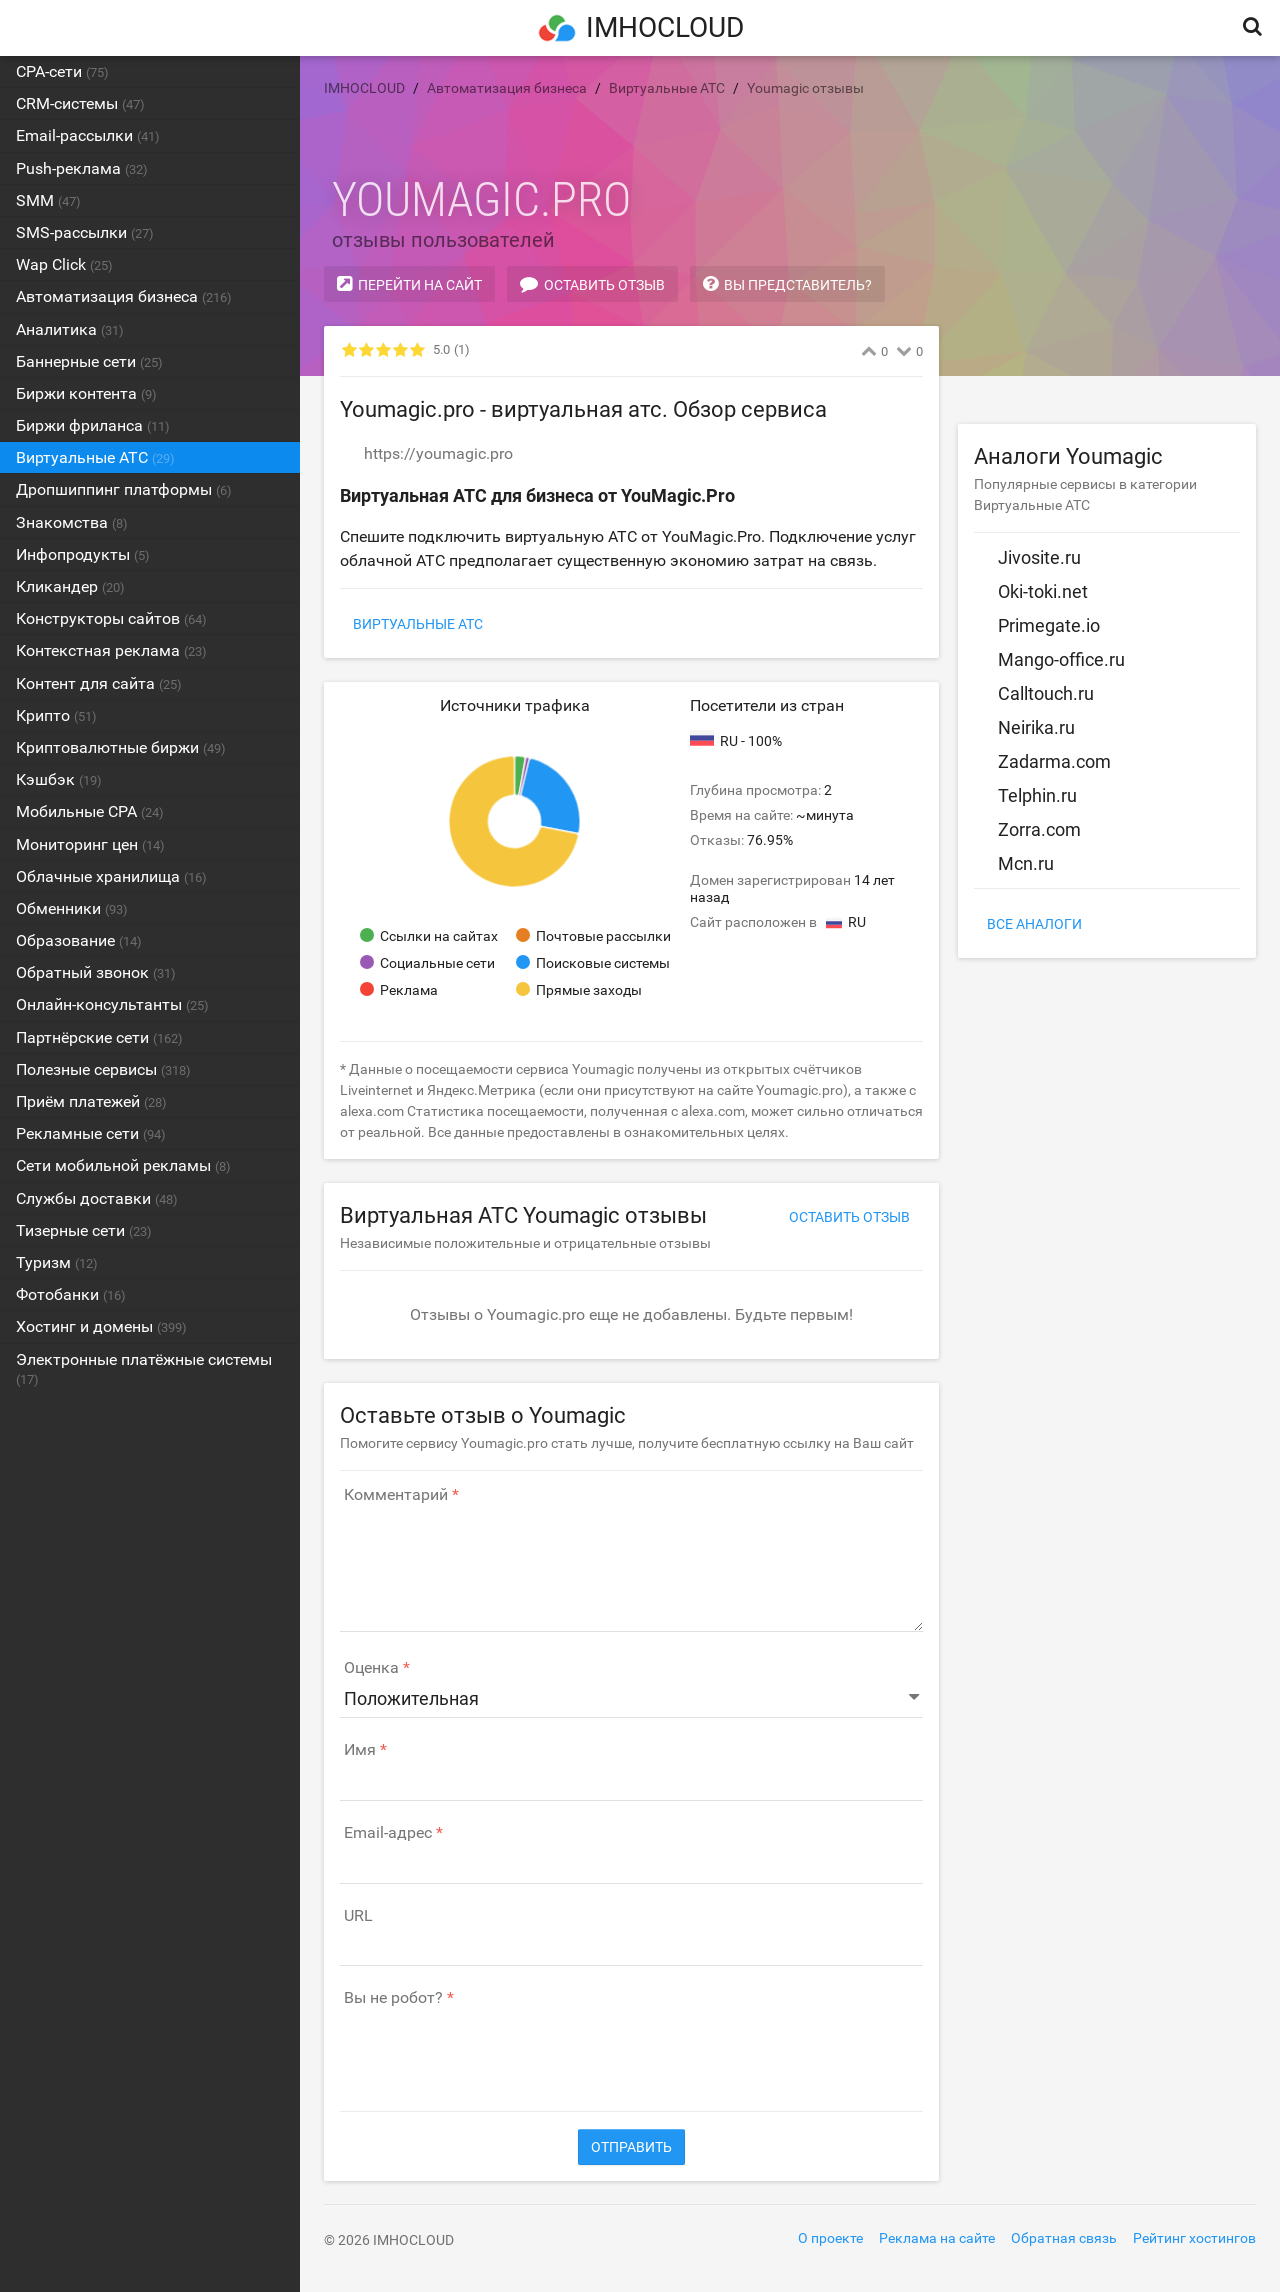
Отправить (631, 2147)
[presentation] (492, 2049)
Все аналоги (1034, 924)
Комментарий (396, 1495)
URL (358, 1916)
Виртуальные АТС (418, 624)
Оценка (371, 1668)
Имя (360, 1750)
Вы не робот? (393, 1998)
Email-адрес (388, 1833)
